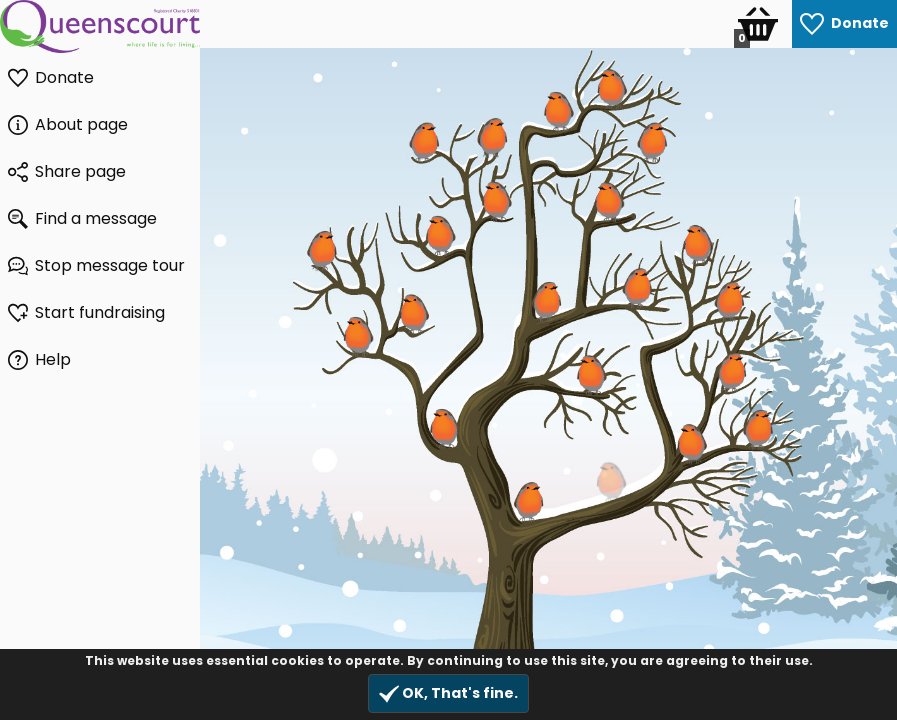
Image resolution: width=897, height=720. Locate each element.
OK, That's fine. (448, 693)
